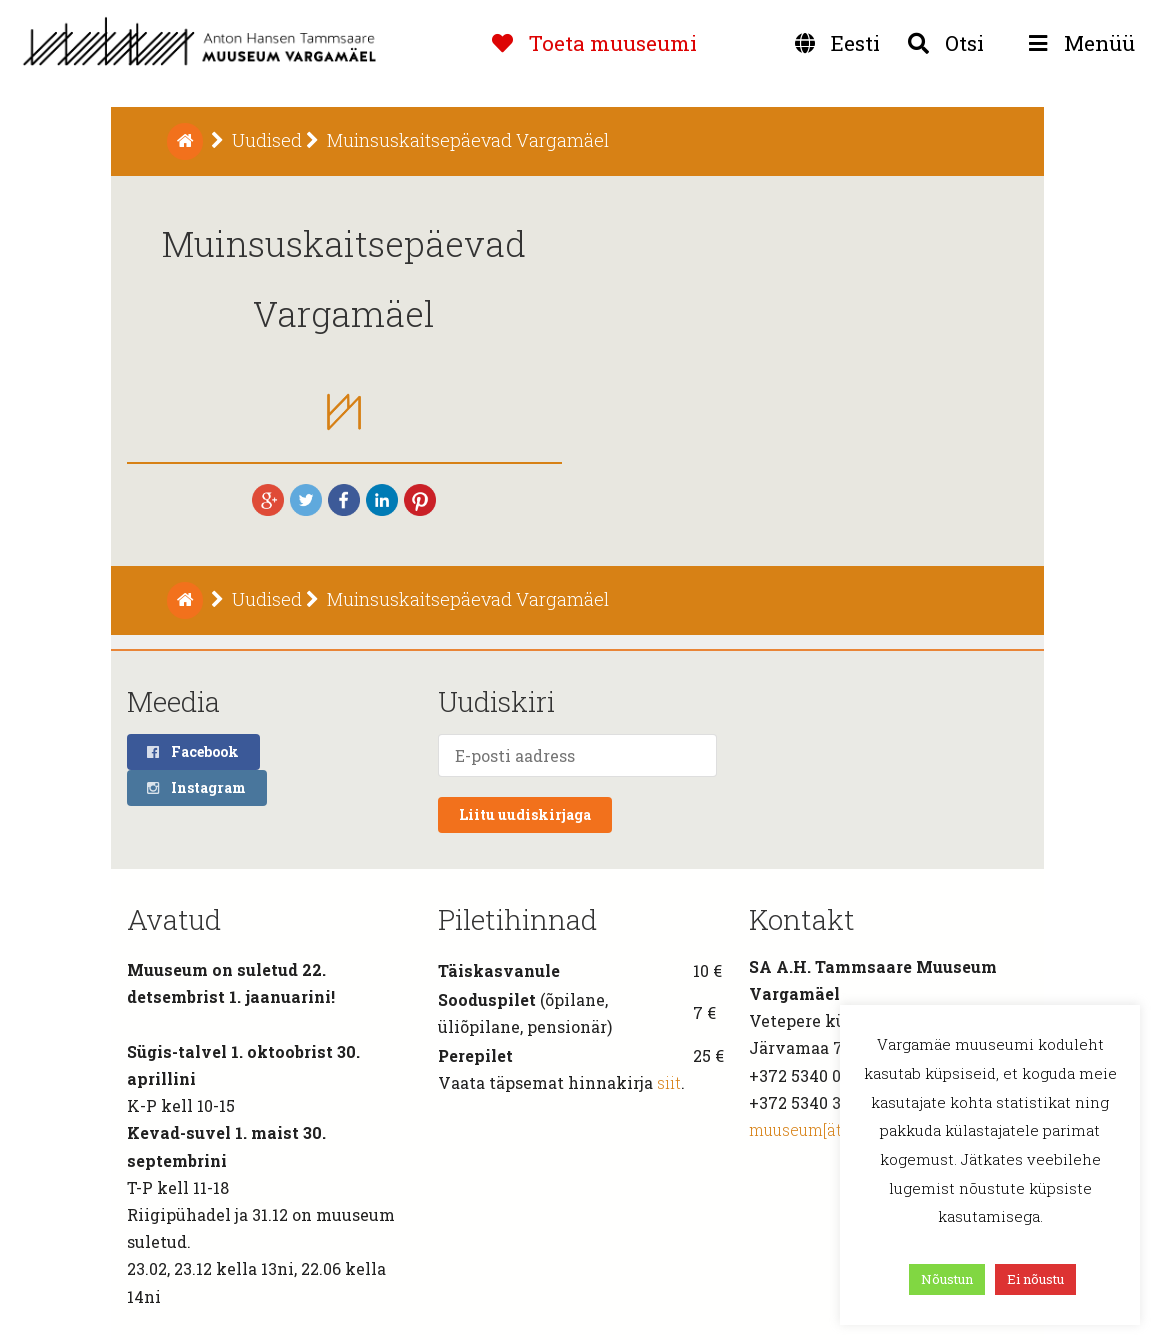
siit (669, 1082)
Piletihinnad (517, 919)
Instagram (195, 787)
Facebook (192, 751)
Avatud (174, 919)
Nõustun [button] (947, 1279)
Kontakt (802, 919)
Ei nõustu (1035, 1279)
